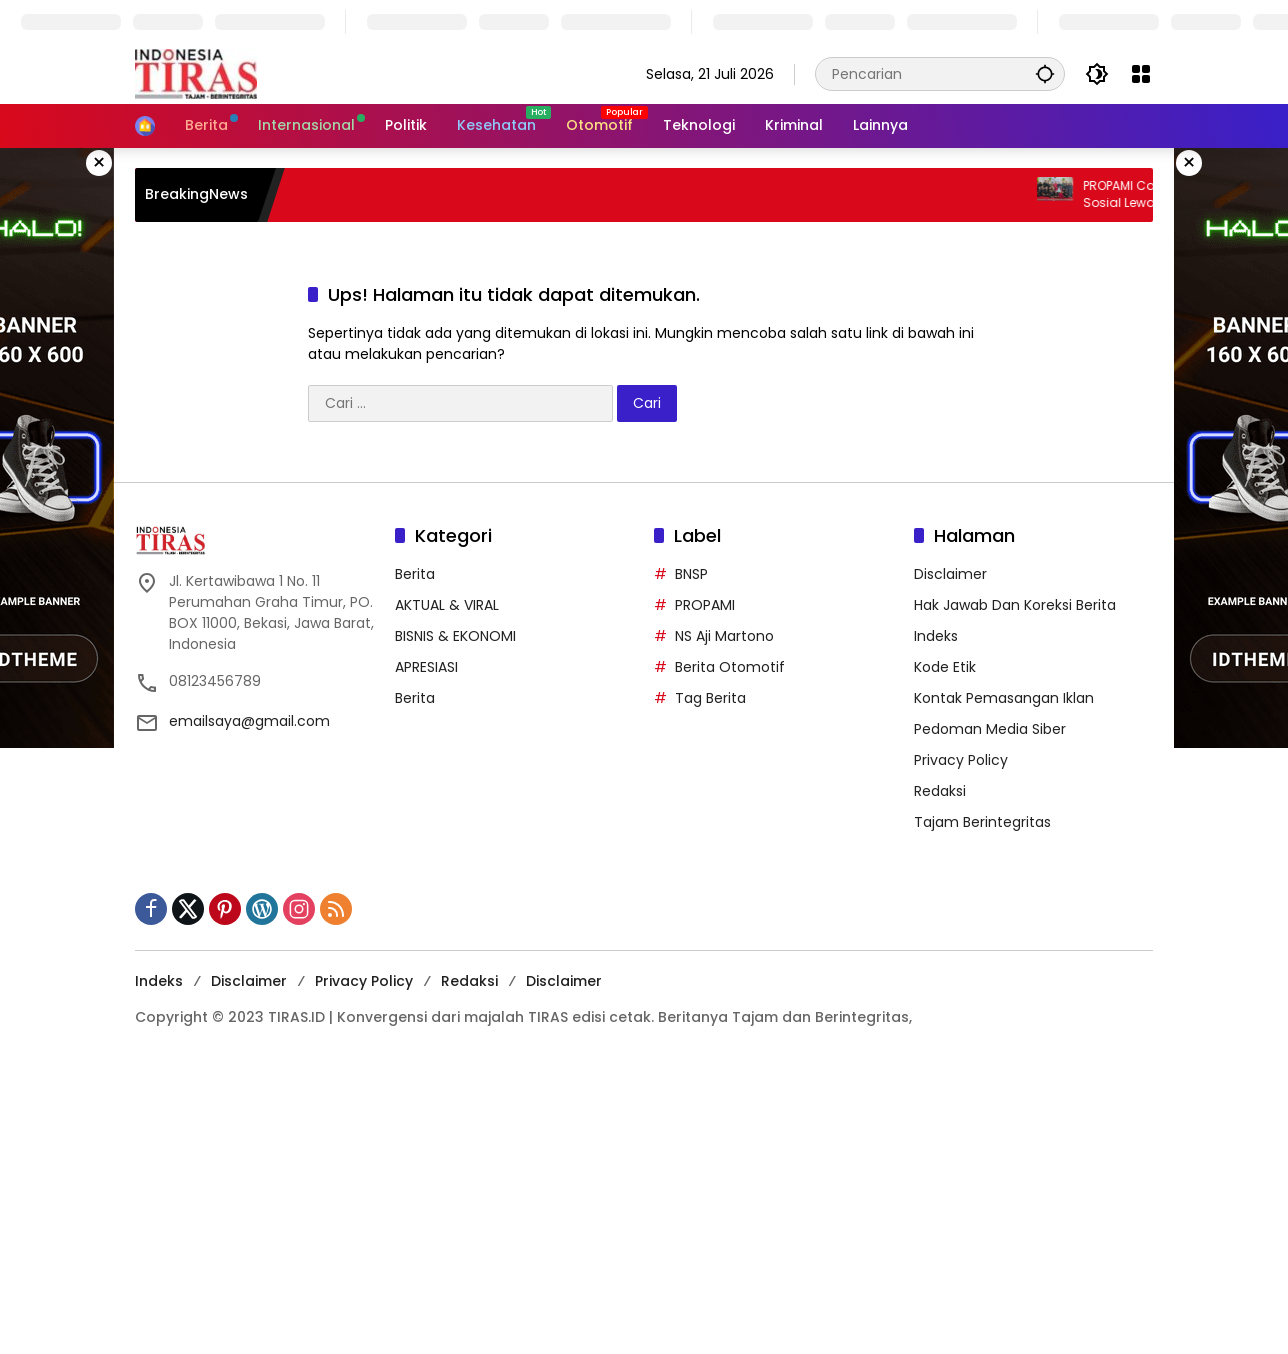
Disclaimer (950, 574)
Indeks (936, 636)
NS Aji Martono (724, 636)
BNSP (691, 574)
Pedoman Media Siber (990, 729)
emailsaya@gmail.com (249, 721)
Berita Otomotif (730, 667)
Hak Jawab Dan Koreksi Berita (1015, 605)
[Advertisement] (600, 1208)
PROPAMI (705, 605)
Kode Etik (945, 667)
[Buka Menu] (1141, 74)
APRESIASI (426, 667)
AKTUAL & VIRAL (447, 605)
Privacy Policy (961, 760)
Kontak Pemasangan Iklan (1004, 698)
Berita (415, 574)
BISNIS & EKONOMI (455, 636)
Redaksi (940, 791)
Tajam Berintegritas (982, 822)
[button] (1045, 73)
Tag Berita (710, 698)
